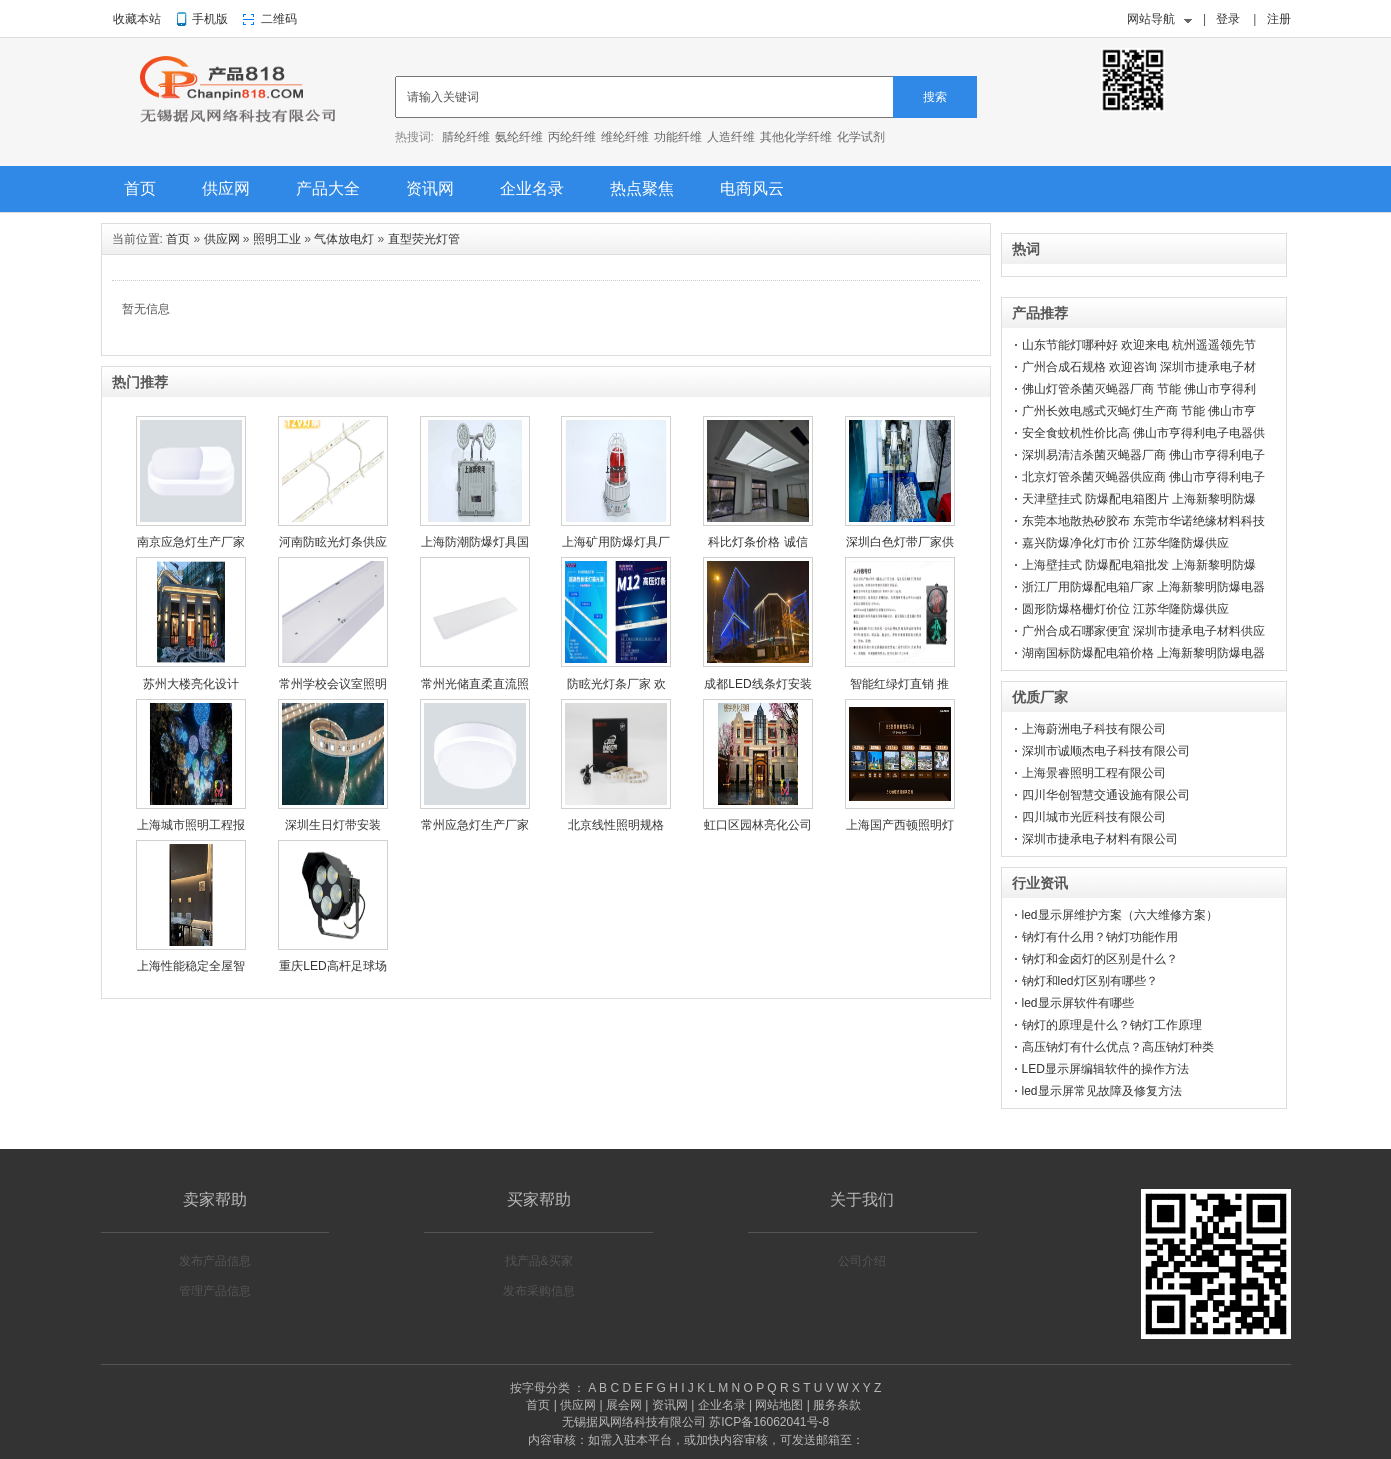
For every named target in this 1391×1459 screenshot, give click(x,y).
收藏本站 (137, 19)
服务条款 (837, 1405)
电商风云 (752, 188)
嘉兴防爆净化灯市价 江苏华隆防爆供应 (1125, 543)
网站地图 (779, 1405)
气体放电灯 (344, 239)
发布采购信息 (539, 1291)
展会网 (624, 1405)
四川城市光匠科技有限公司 (1094, 817)
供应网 (226, 188)
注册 (1279, 19)
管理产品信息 (215, 1291)
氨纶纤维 (519, 137)
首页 (140, 188)
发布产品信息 (215, 1261)
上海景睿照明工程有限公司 (1094, 773)
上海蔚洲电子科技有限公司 (1094, 729)
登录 (1228, 19)
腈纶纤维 (466, 137)
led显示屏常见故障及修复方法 (1102, 1091)
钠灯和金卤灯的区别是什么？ (1100, 959)
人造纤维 (731, 137)
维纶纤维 (625, 137)
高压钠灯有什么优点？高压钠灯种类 (1118, 1047)
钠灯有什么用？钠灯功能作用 (1100, 937)
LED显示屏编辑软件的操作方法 (1105, 1069)
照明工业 (277, 239)
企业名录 (532, 188)
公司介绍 (862, 1261)
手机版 (210, 19)
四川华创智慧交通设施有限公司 (1106, 795)
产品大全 (328, 188)
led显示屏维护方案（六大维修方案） (1120, 915)
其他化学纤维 (796, 137)
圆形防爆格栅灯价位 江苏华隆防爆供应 (1125, 609)
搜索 (935, 97)
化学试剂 (861, 137)
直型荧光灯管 (424, 239)
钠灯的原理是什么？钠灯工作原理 (1112, 1025)
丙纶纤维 (572, 137)
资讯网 (430, 188)
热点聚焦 (642, 188)
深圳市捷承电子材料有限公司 (1100, 839)
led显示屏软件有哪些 (1078, 1003)
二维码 (279, 19)
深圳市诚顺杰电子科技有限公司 (1106, 751)
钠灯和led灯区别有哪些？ (1090, 981)
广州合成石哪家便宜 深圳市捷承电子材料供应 (1143, 631)
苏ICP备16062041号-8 (769, 1422)
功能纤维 (678, 137)
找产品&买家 (539, 1261)
